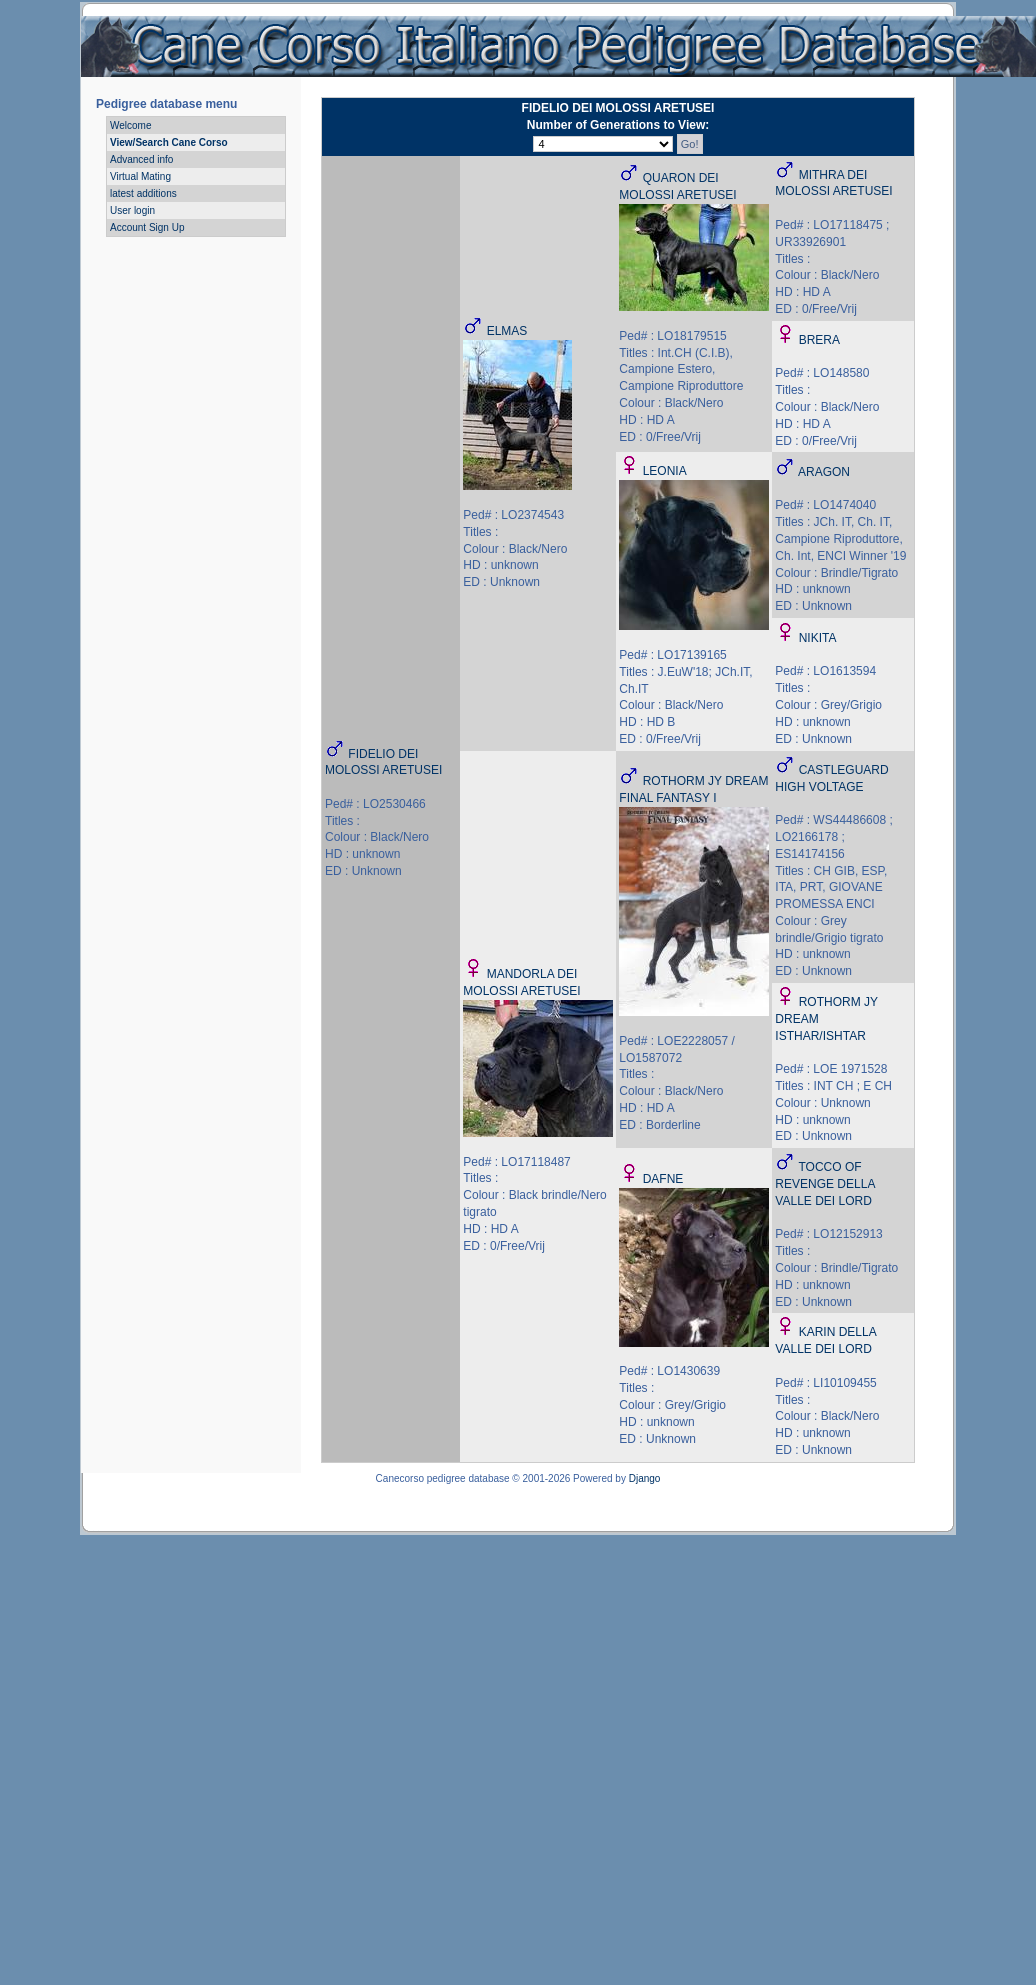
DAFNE (663, 1179)
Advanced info (141, 159)
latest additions (143, 193)
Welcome (131, 125)
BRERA (819, 340)
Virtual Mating (140, 176)
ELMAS (507, 331)
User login (132, 210)
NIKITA (818, 638)
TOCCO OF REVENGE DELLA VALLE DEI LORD (824, 1184)
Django (645, 1478)
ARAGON (824, 472)
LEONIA (665, 471)
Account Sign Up (147, 227)
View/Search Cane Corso (169, 142)
